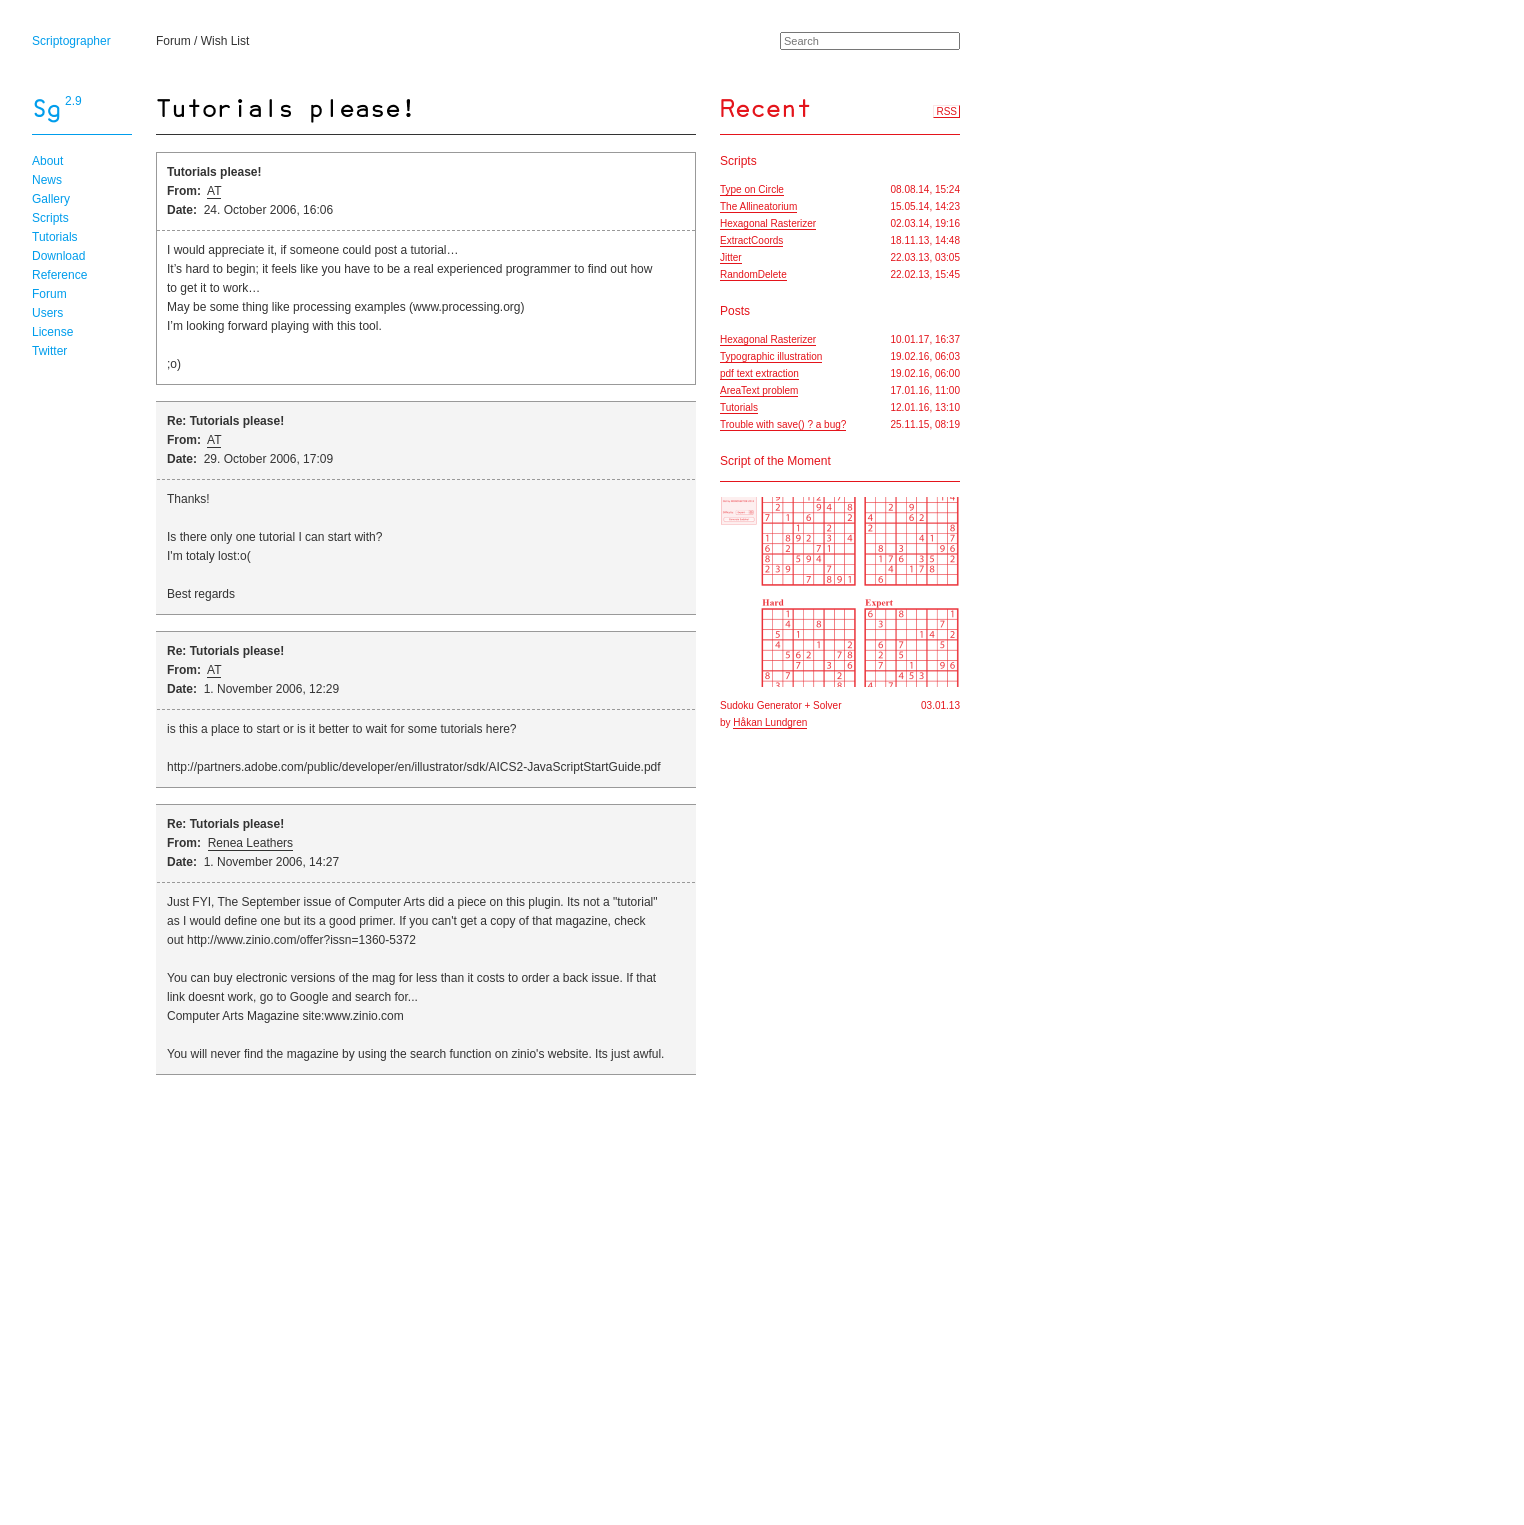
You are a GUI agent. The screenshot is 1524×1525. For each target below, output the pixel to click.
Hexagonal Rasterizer (768, 223)
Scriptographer (71, 41)
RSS (946, 111)
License (52, 332)
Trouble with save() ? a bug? (783, 424)
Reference (59, 275)
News (47, 180)
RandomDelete (753, 274)
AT (214, 191)
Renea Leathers (250, 843)
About (47, 161)
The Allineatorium (758, 206)
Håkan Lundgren (770, 722)
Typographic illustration (771, 356)
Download (58, 256)
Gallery (51, 199)
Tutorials (55, 237)
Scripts (50, 218)
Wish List (225, 41)
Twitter (49, 351)
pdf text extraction (759, 373)
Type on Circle (752, 189)
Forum (173, 41)
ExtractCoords (751, 240)
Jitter (731, 257)
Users (47, 313)
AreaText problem (759, 390)
